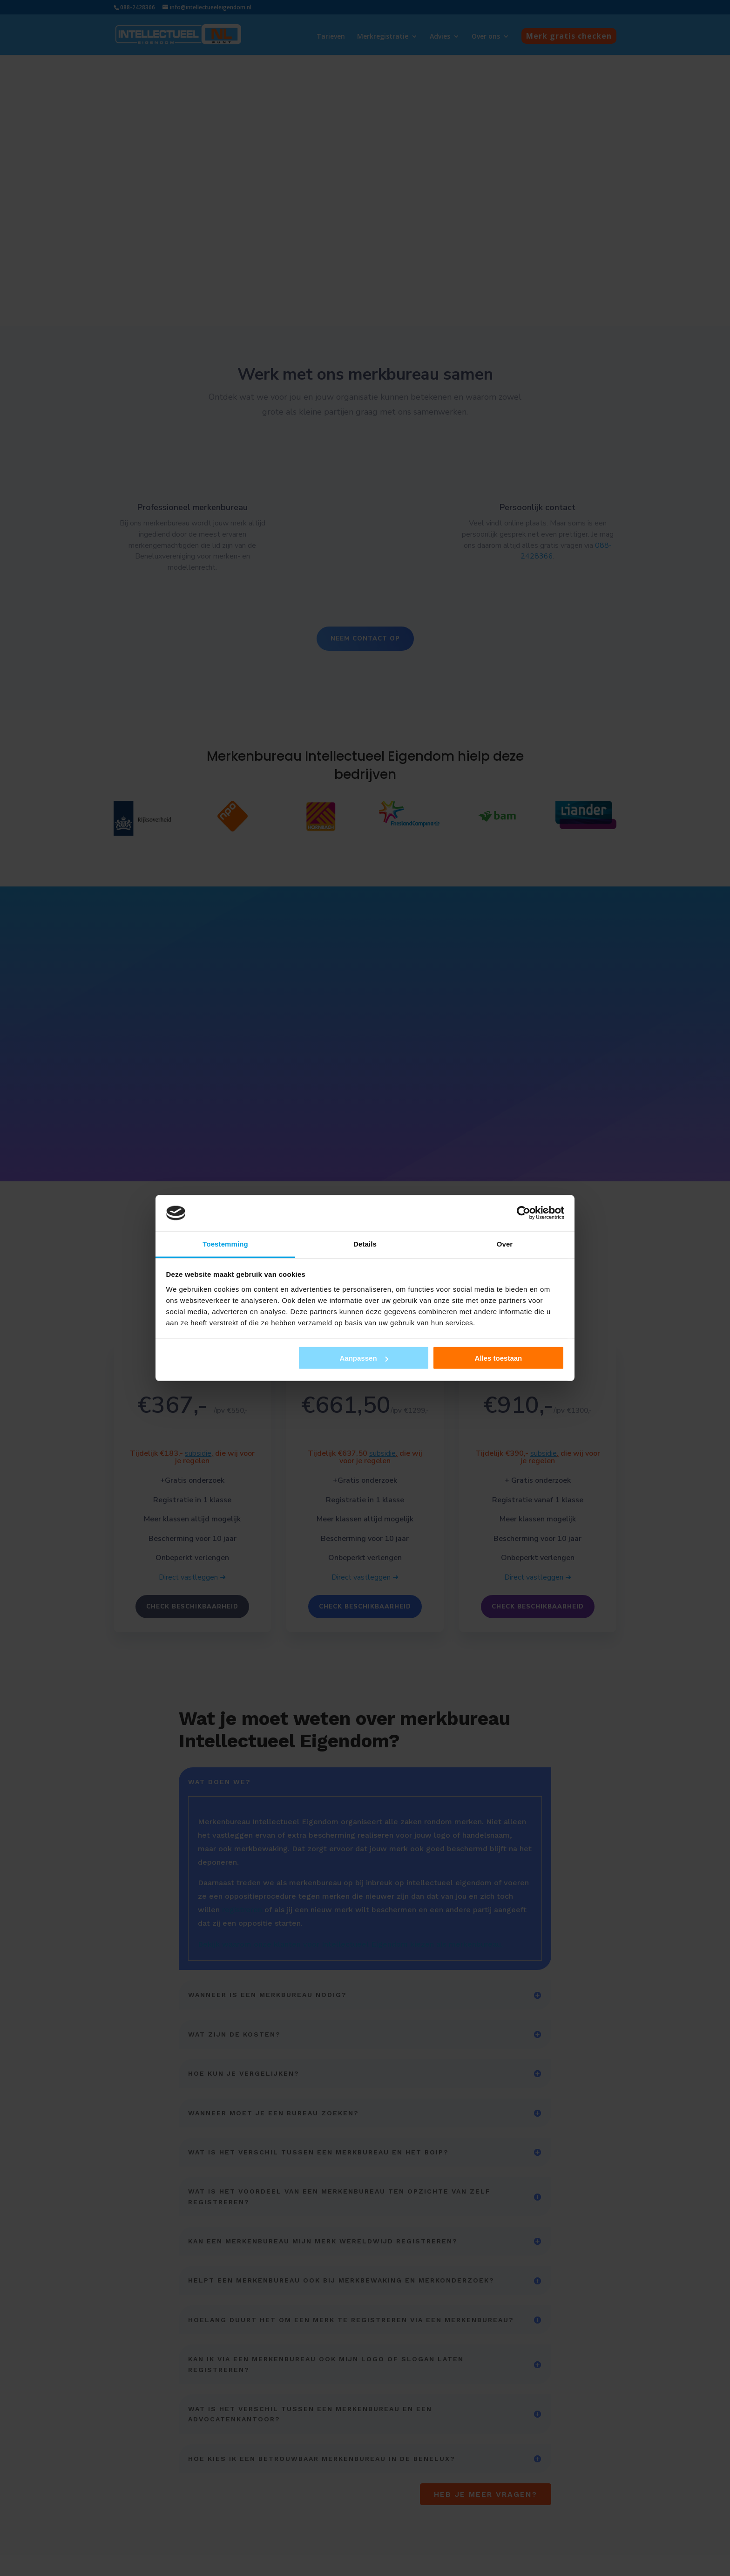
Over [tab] (505, 1243)
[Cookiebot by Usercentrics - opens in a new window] (523, 1213)
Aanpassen (364, 1358)
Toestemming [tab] (225, 1243)
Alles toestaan (498, 1358)
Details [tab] (365, 1243)
